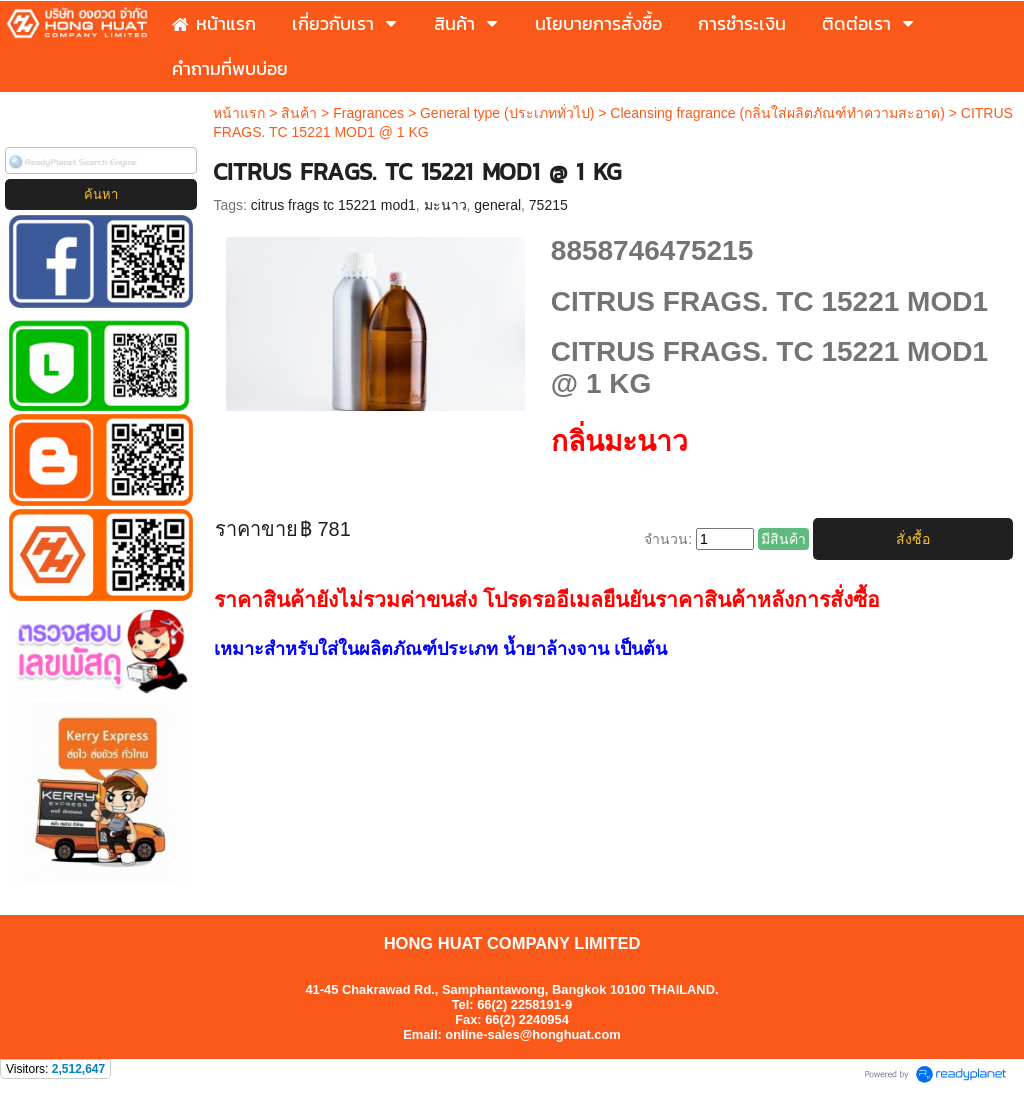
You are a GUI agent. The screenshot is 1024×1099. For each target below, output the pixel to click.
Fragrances (368, 113)
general (497, 205)
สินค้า (299, 113)
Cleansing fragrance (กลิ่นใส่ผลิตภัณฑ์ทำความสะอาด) (777, 113)
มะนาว (445, 205)
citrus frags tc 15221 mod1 (333, 205)
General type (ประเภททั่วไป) (507, 113)
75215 (548, 205)
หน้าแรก (239, 113)
